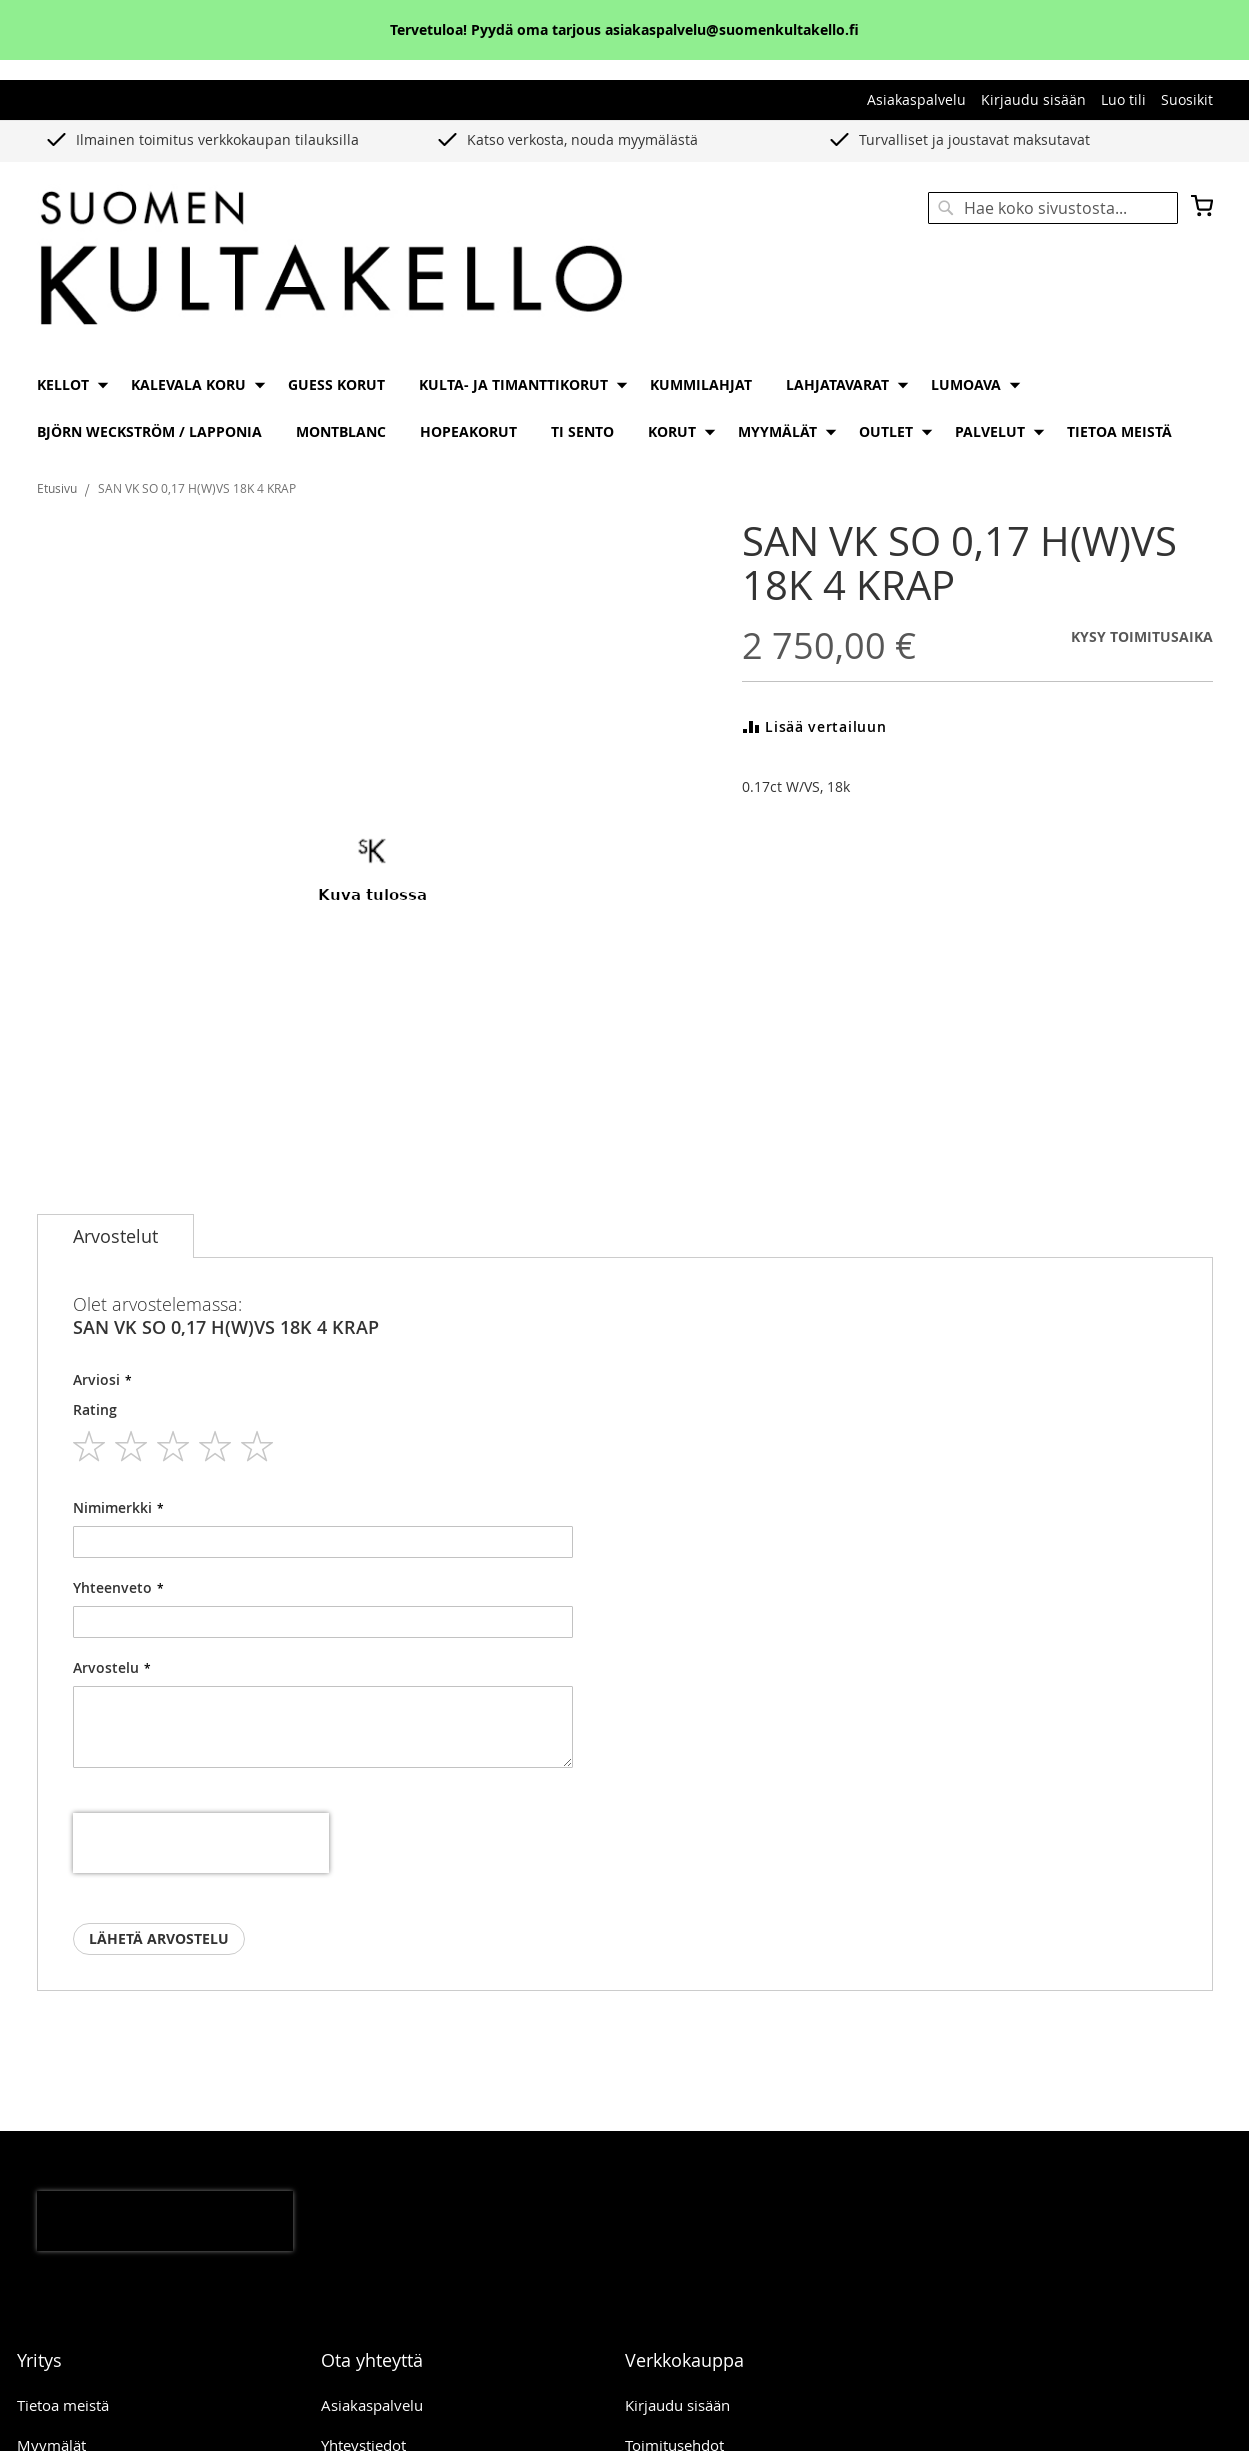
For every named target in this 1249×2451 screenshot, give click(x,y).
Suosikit (1187, 99)
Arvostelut (115, 1236)
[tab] (115, 1236)
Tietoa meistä (63, 2405)
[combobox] (1053, 208)
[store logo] (331, 260)
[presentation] (201, 1843)
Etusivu (57, 488)
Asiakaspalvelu (916, 99)
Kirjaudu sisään (1033, 99)
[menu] (625, 408)
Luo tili (1123, 99)
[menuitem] (67, 384)
